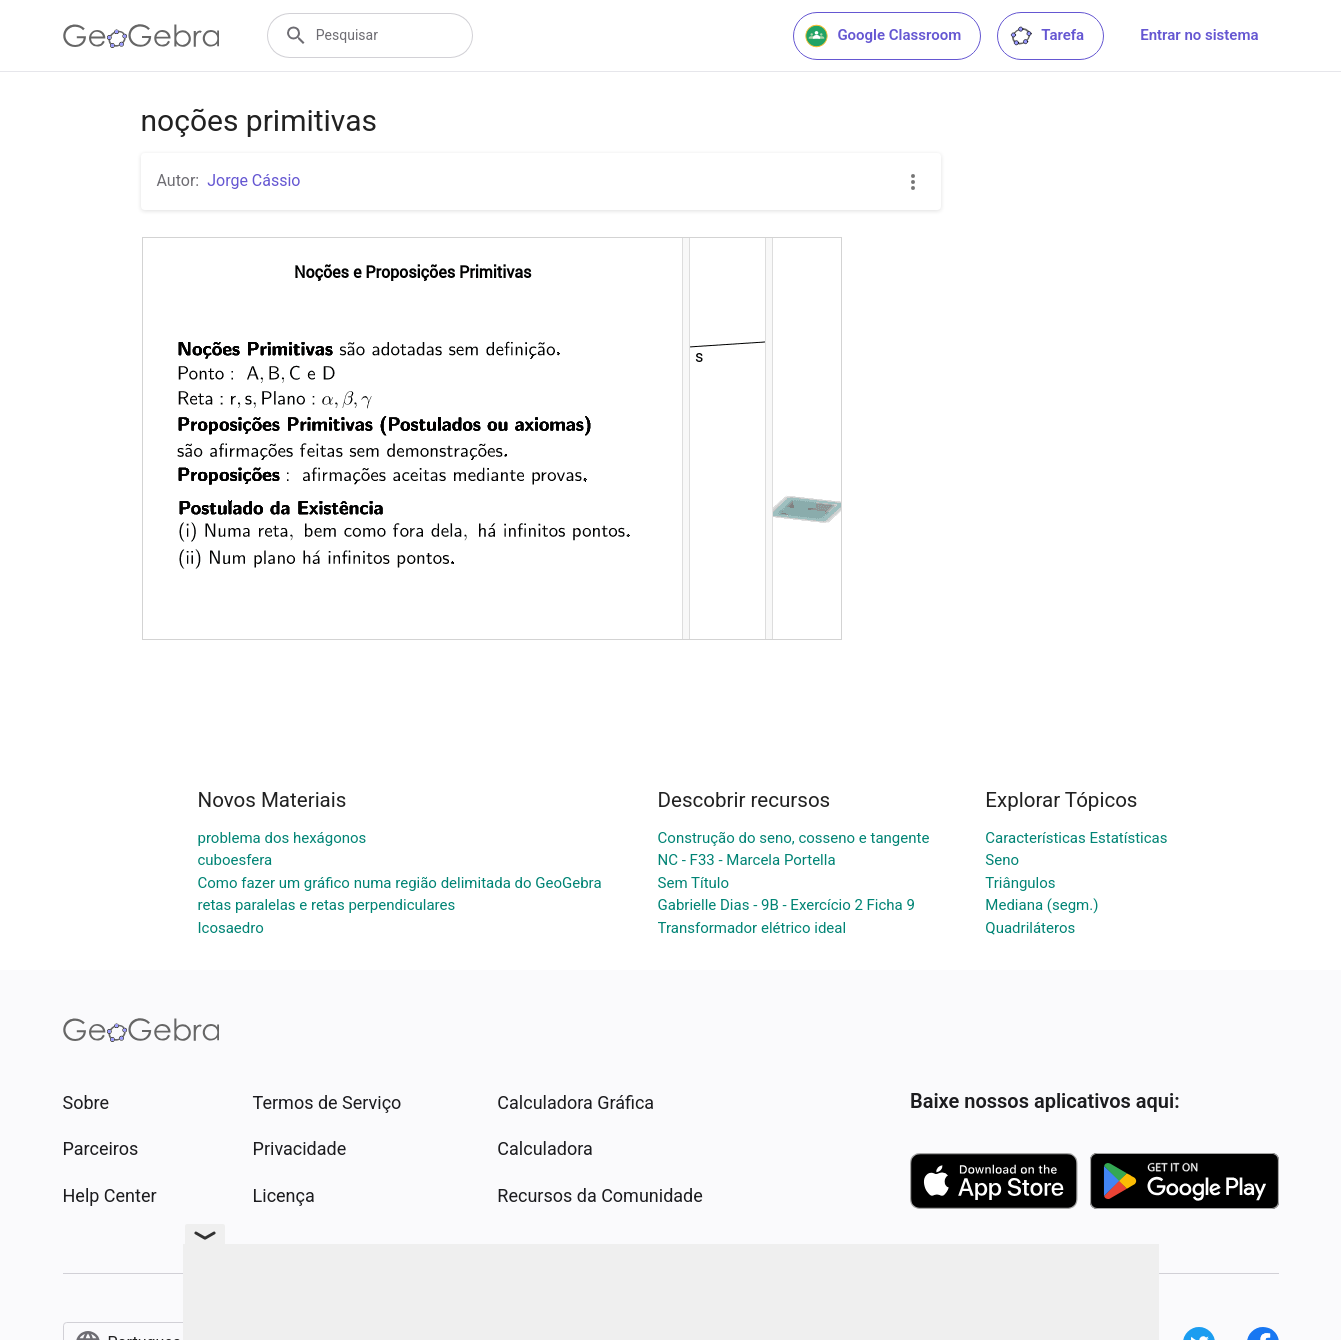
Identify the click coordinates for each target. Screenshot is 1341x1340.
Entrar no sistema (1199, 35)
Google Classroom (883, 36)
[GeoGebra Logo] (141, 36)
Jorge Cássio (253, 180)
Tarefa (1046, 36)
